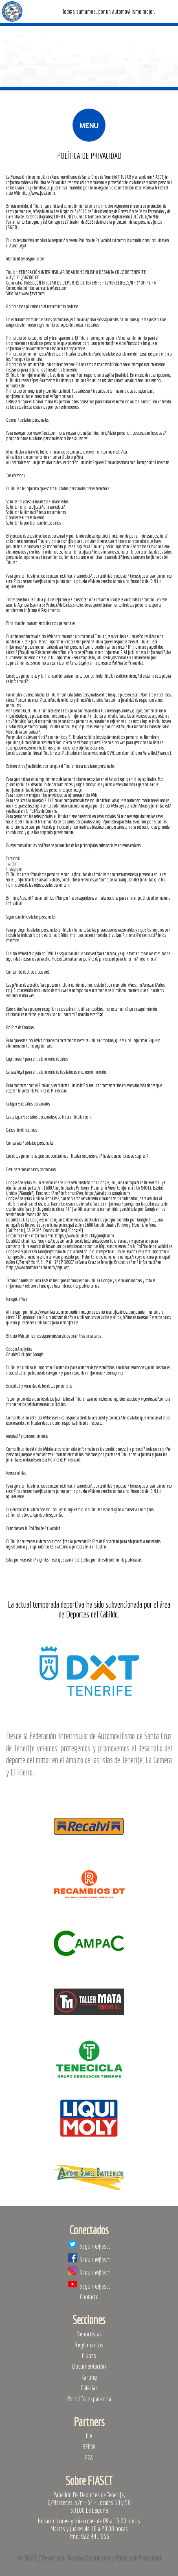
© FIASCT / (29, 2558)
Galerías (89, 2387)
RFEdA (89, 2446)
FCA (89, 2457)
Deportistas (89, 2334)
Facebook (13, 858)
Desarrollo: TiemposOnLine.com (76, 2558)
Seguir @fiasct (89, 2246)
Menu (89, 125)
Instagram (14, 869)
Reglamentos (89, 2345)
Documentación (89, 2366)
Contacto (89, 2296)
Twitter (11, 863)
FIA (89, 2436)
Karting (89, 2377)
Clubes (89, 2355)
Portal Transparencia (89, 2398)
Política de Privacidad (138, 2558)
